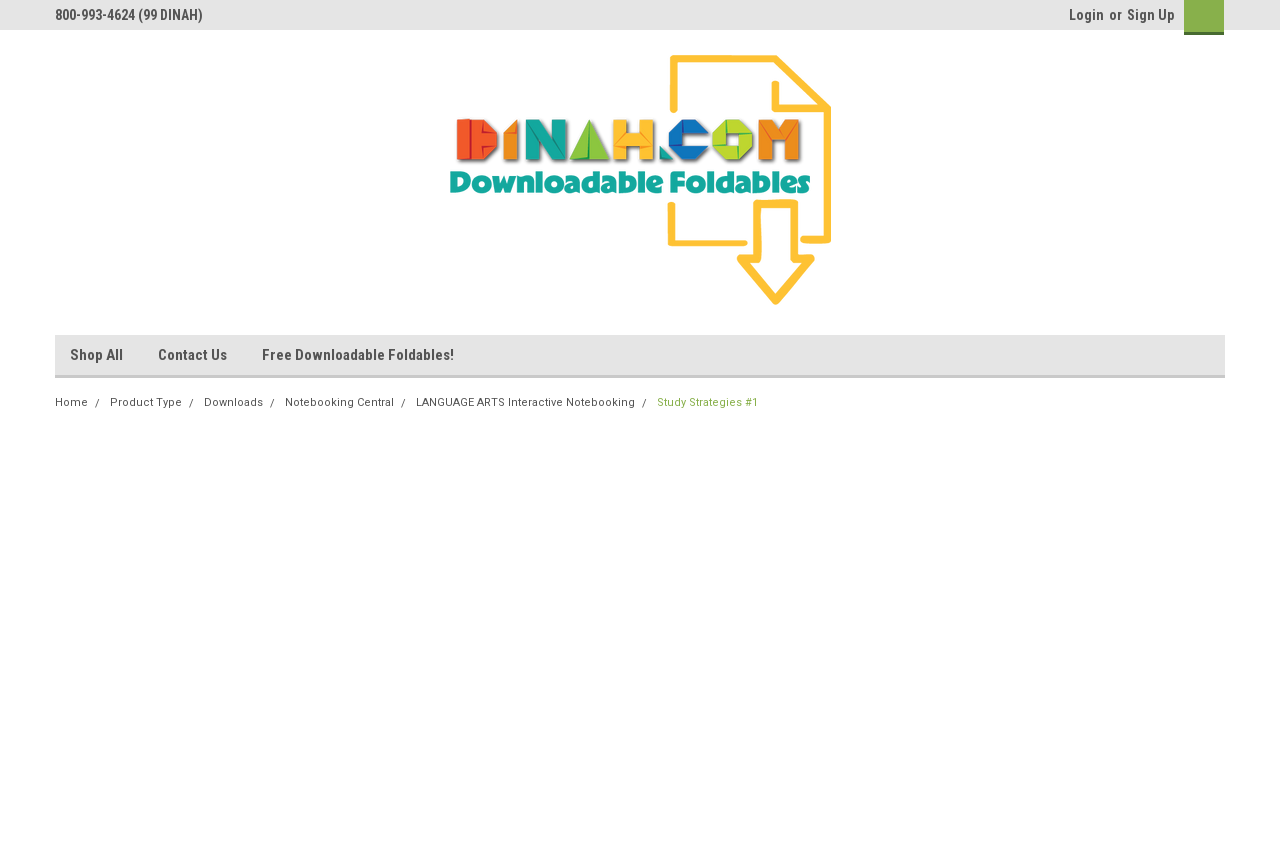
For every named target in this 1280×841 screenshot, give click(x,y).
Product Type (146, 402)
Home (71, 402)
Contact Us (192, 355)
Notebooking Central (339, 402)
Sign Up (1150, 15)
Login (1086, 15)
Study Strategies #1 (707, 402)
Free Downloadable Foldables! (358, 355)
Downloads (233, 402)
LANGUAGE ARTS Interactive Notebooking (525, 402)
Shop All (96, 355)
